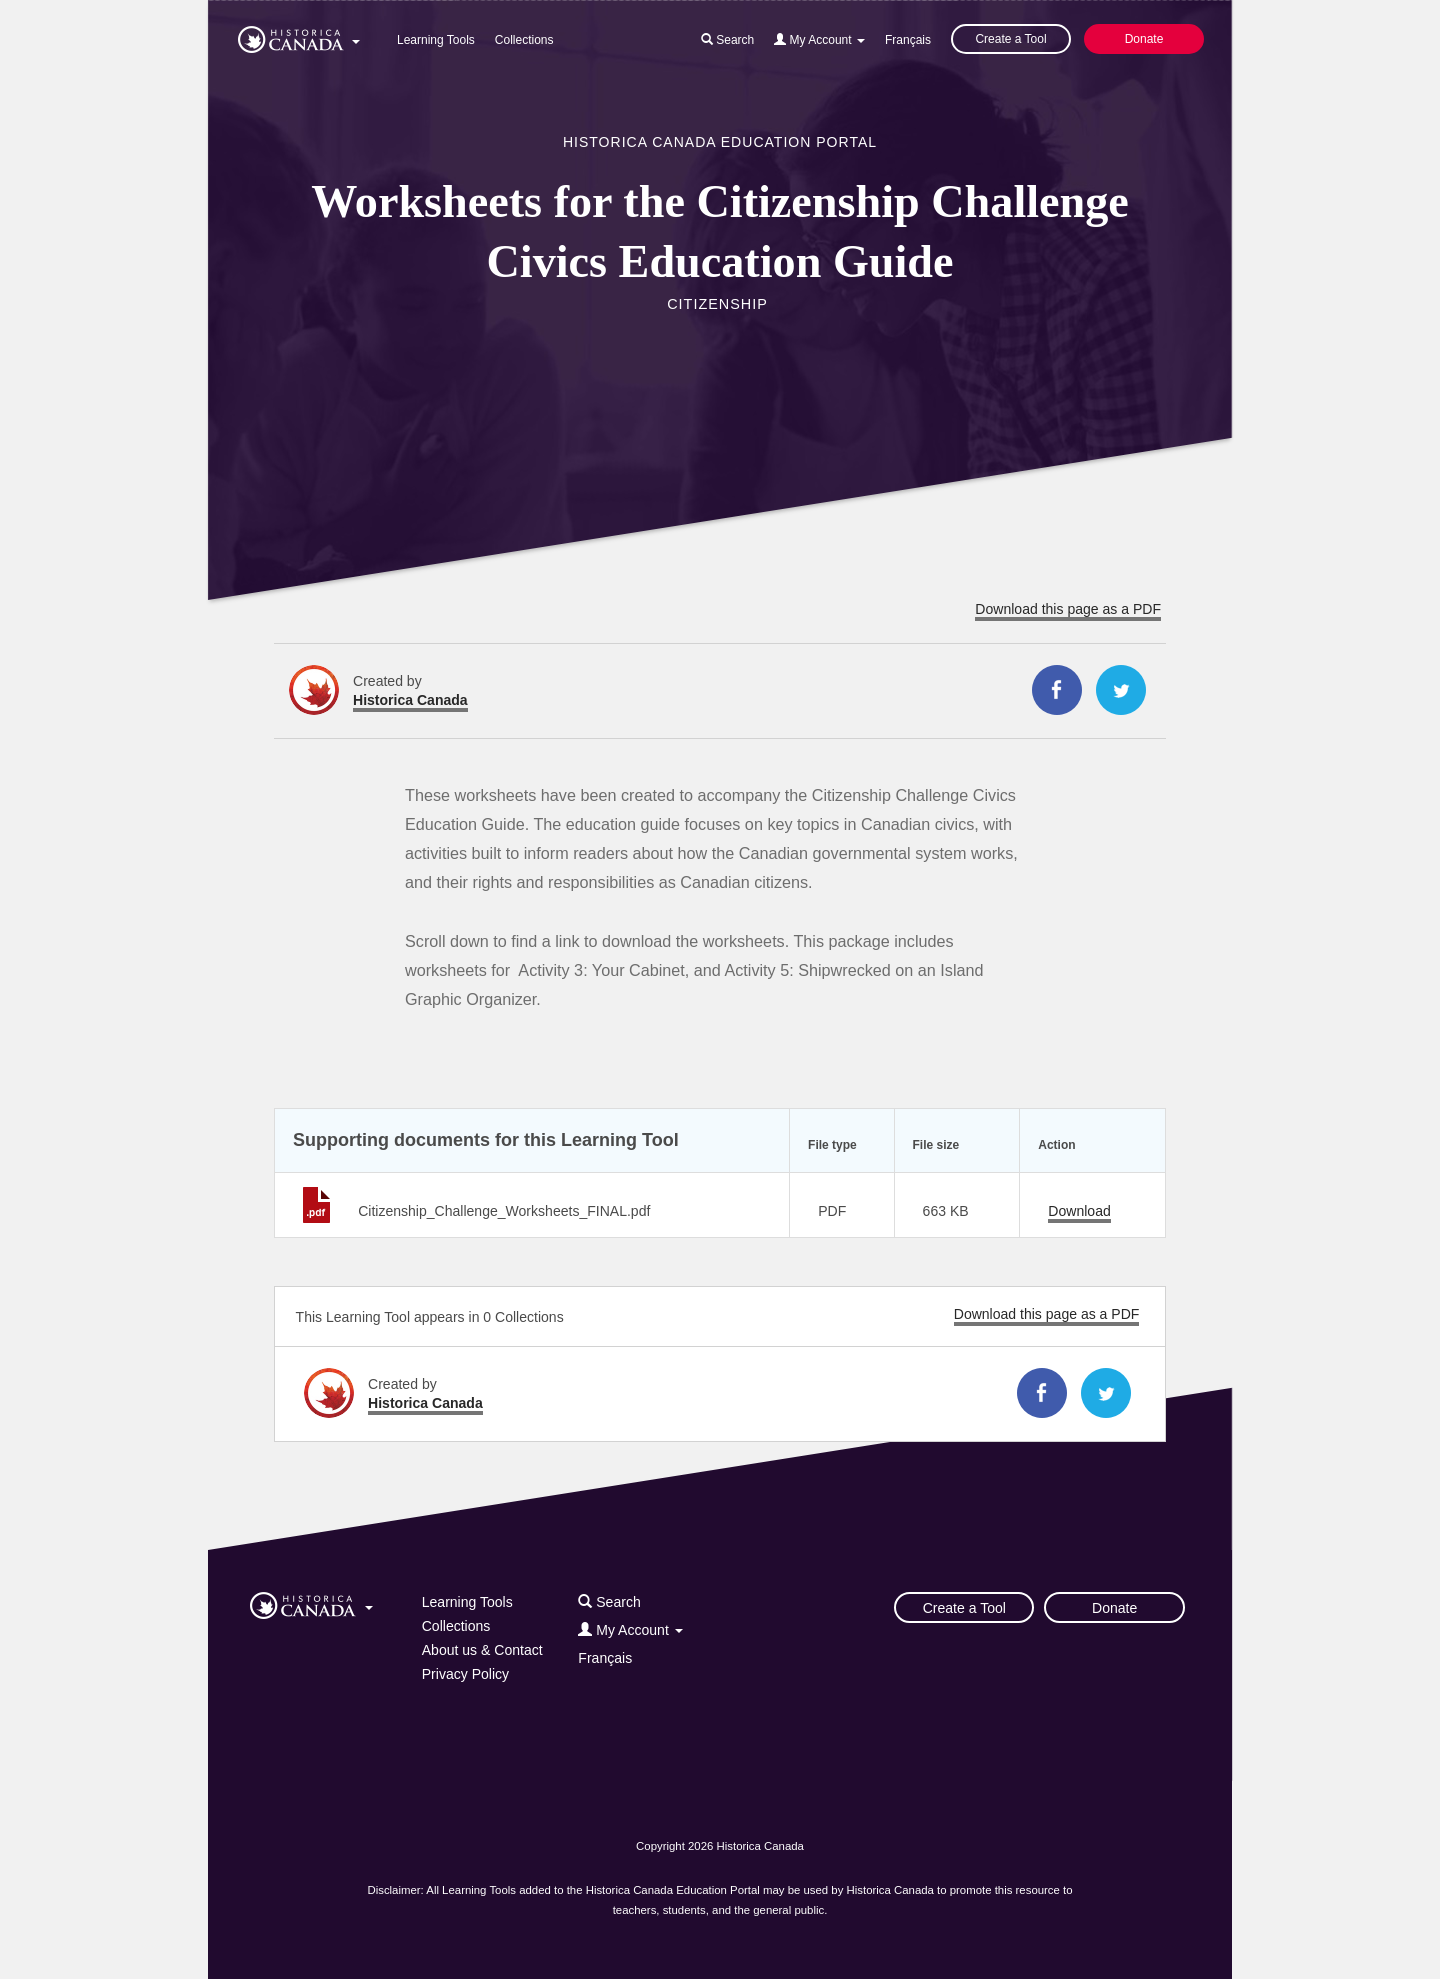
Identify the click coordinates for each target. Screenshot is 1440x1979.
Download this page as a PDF (1068, 609)
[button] (299, 36)
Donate (1144, 39)
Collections (524, 40)
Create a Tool (1010, 39)
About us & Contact (482, 1650)
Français (908, 40)
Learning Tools (436, 40)
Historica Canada (410, 700)
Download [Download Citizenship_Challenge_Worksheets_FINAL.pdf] (1079, 1211)
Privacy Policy (465, 1674)
